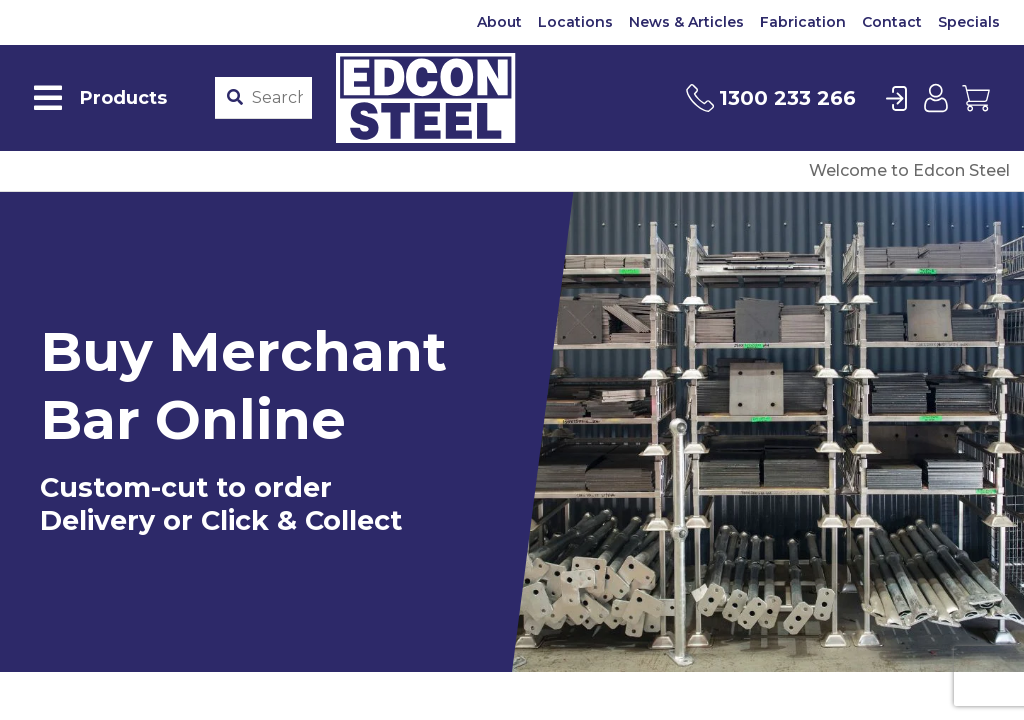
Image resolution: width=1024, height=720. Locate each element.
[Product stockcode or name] (277, 98)
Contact (892, 22)
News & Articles (686, 22)
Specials (969, 22)
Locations (575, 22)
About (499, 22)
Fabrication (803, 22)
